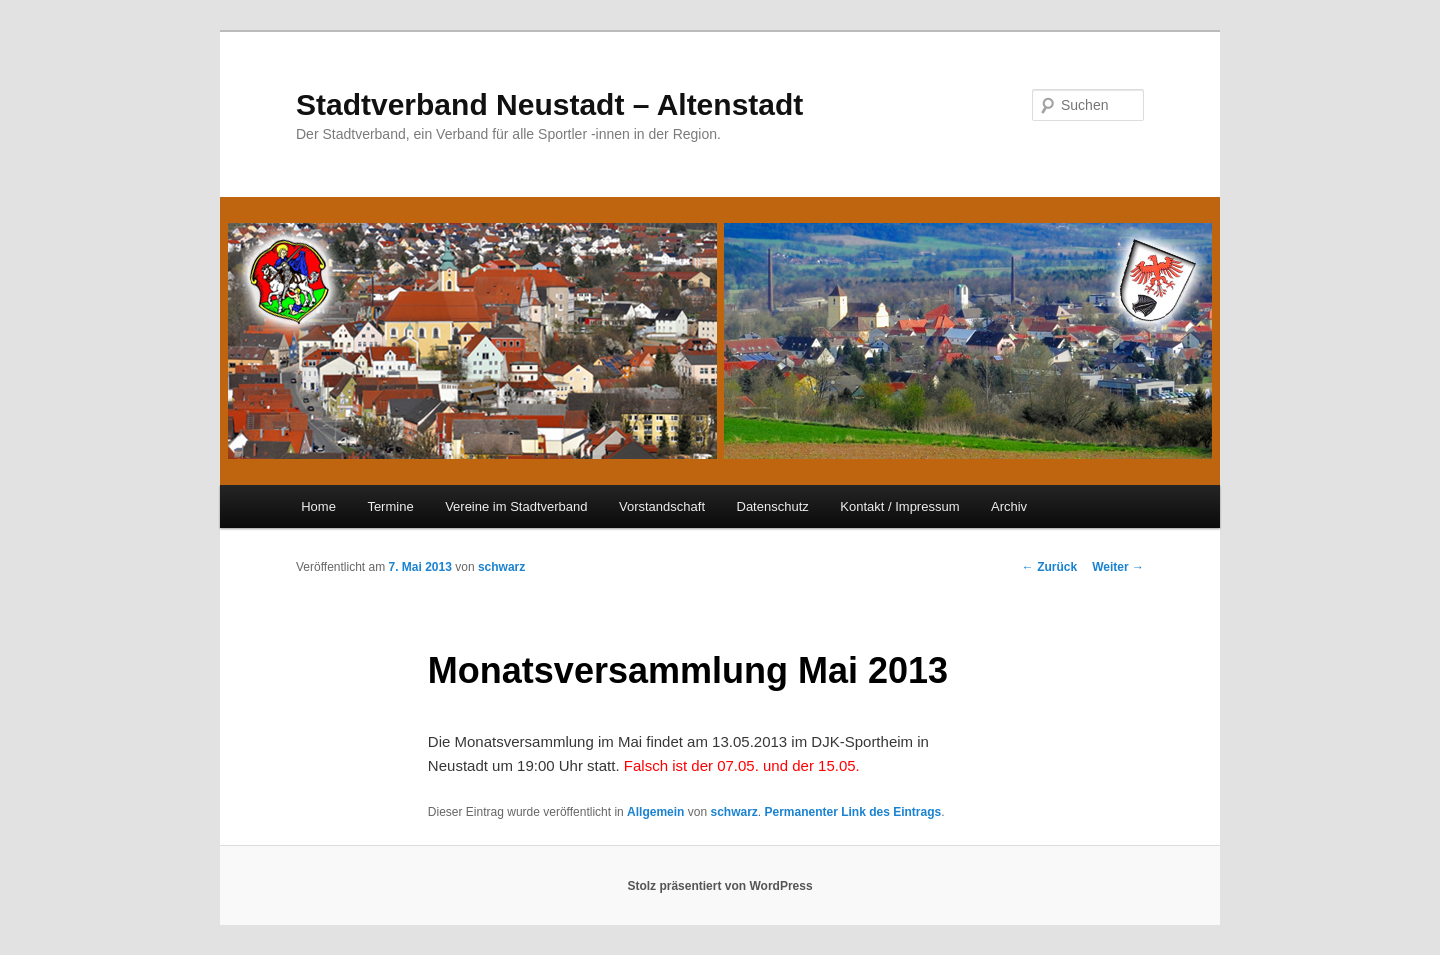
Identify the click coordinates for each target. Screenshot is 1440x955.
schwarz (501, 567)
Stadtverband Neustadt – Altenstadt (549, 104)
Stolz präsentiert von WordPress (719, 886)
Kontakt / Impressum (899, 506)
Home (318, 506)
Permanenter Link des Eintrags (852, 812)
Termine (390, 506)
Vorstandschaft (662, 506)
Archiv (1009, 506)
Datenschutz (773, 506)
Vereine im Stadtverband (516, 506)
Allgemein (655, 812)
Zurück (1049, 567)
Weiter (1118, 567)
